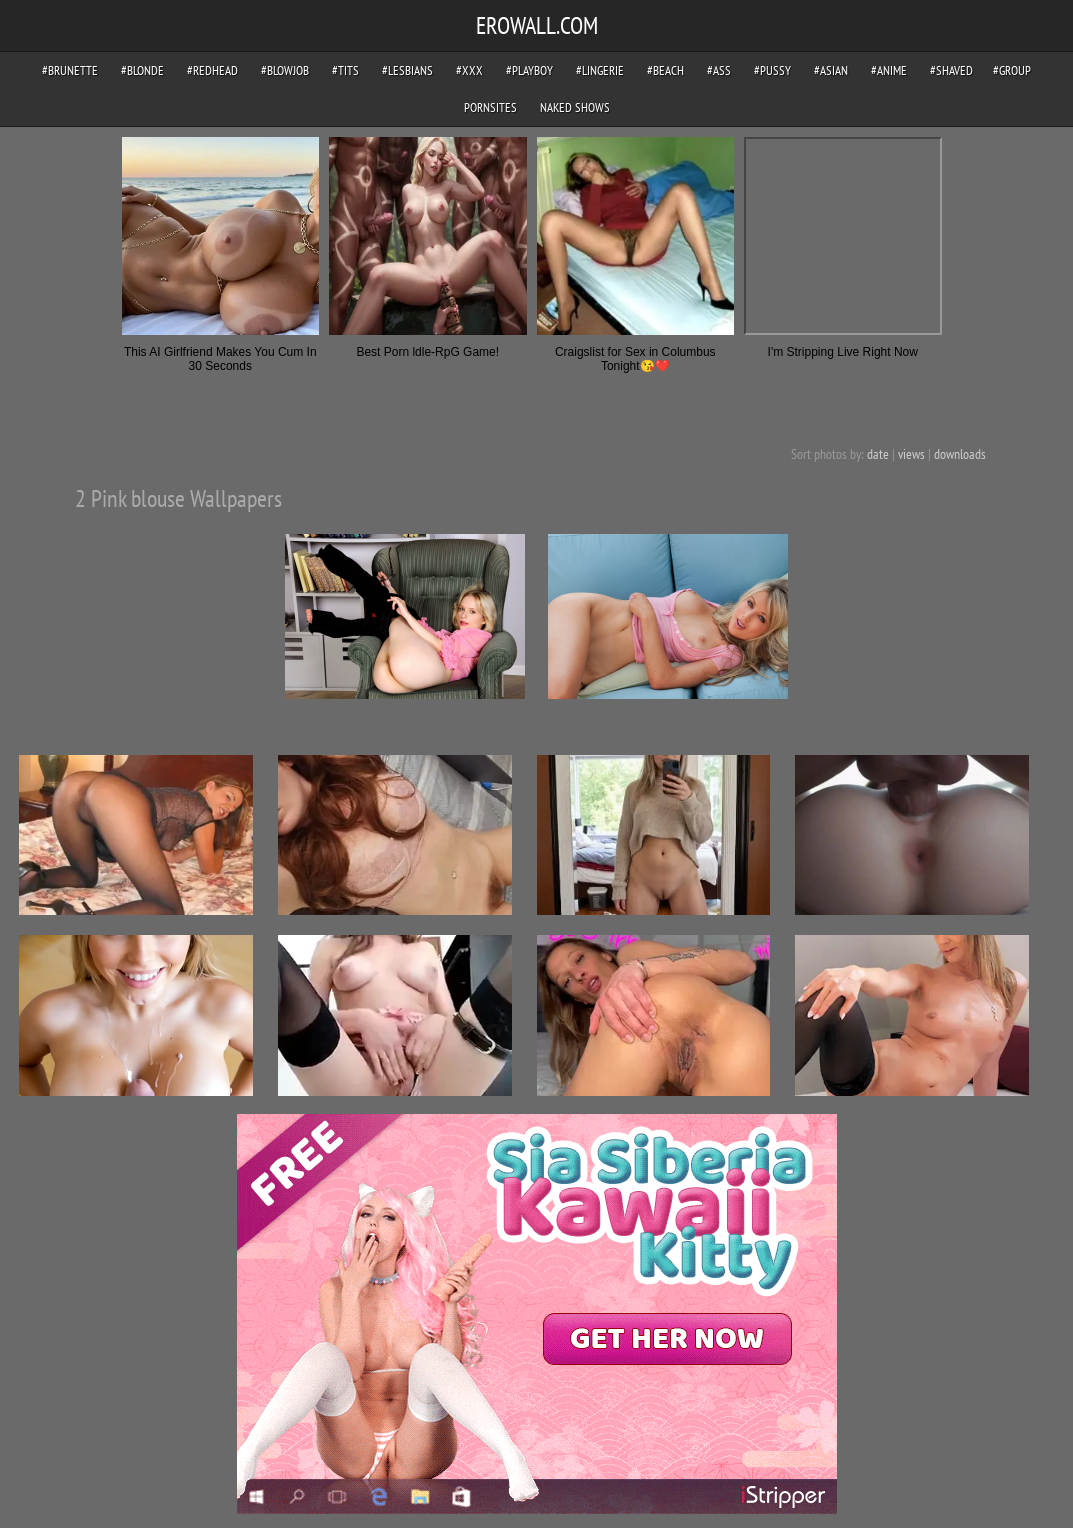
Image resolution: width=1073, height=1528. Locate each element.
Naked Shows (575, 107)
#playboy (529, 70)
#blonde (142, 70)
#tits (345, 70)
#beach (665, 70)
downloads (960, 454)
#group (1012, 70)
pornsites (490, 107)
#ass (719, 70)
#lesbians (407, 70)
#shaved (951, 70)
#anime (889, 70)
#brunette (70, 70)
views (911, 454)
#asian (831, 70)
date (878, 454)
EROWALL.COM (537, 25)
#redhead (212, 70)
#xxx (469, 70)
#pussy (772, 70)
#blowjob (285, 70)
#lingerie (600, 70)
